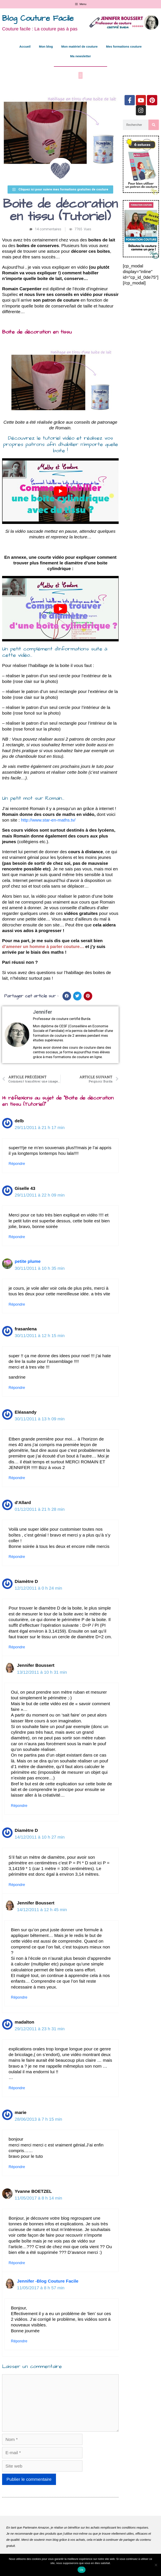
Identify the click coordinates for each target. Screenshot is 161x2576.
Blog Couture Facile (38, 18)
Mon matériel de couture (79, 46)
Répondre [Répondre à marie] (17, 2167)
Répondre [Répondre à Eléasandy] (17, 1478)
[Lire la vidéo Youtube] (60, 491)
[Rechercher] (153, 125)
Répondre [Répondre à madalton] (17, 2088)
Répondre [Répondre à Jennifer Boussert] (19, 1806)
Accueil (24, 46)
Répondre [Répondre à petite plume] (17, 1304)
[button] (80, 75)
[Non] (156, 2565)
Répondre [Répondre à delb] (17, 1164)
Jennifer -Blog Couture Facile (47, 2281)
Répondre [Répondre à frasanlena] (17, 1388)
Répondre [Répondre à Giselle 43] (17, 1237)
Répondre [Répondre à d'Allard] (17, 1557)
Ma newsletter (80, 56)
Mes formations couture (124, 46)
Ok (81, 2569)
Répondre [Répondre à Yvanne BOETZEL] (17, 2263)
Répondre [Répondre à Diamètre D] (17, 1647)
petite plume (28, 1261)
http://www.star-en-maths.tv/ (48, 820)
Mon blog (46, 46)
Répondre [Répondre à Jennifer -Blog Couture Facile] (19, 2341)
